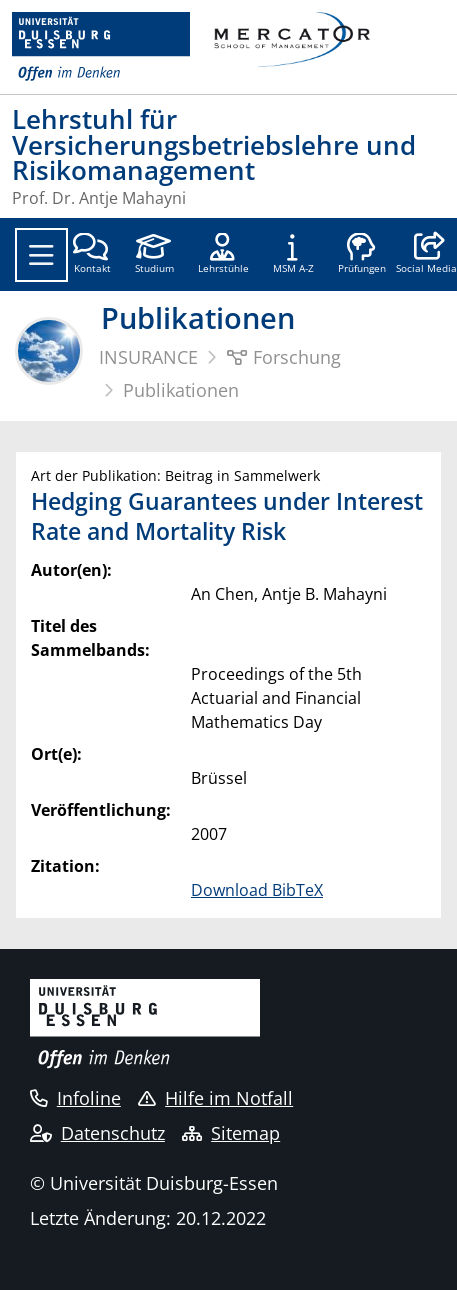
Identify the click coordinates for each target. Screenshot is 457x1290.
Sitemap (231, 1133)
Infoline (75, 1098)
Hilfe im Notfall (215, 1098)
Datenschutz (97, 1133)
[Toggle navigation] (41, 255)
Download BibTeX (257, 890)
